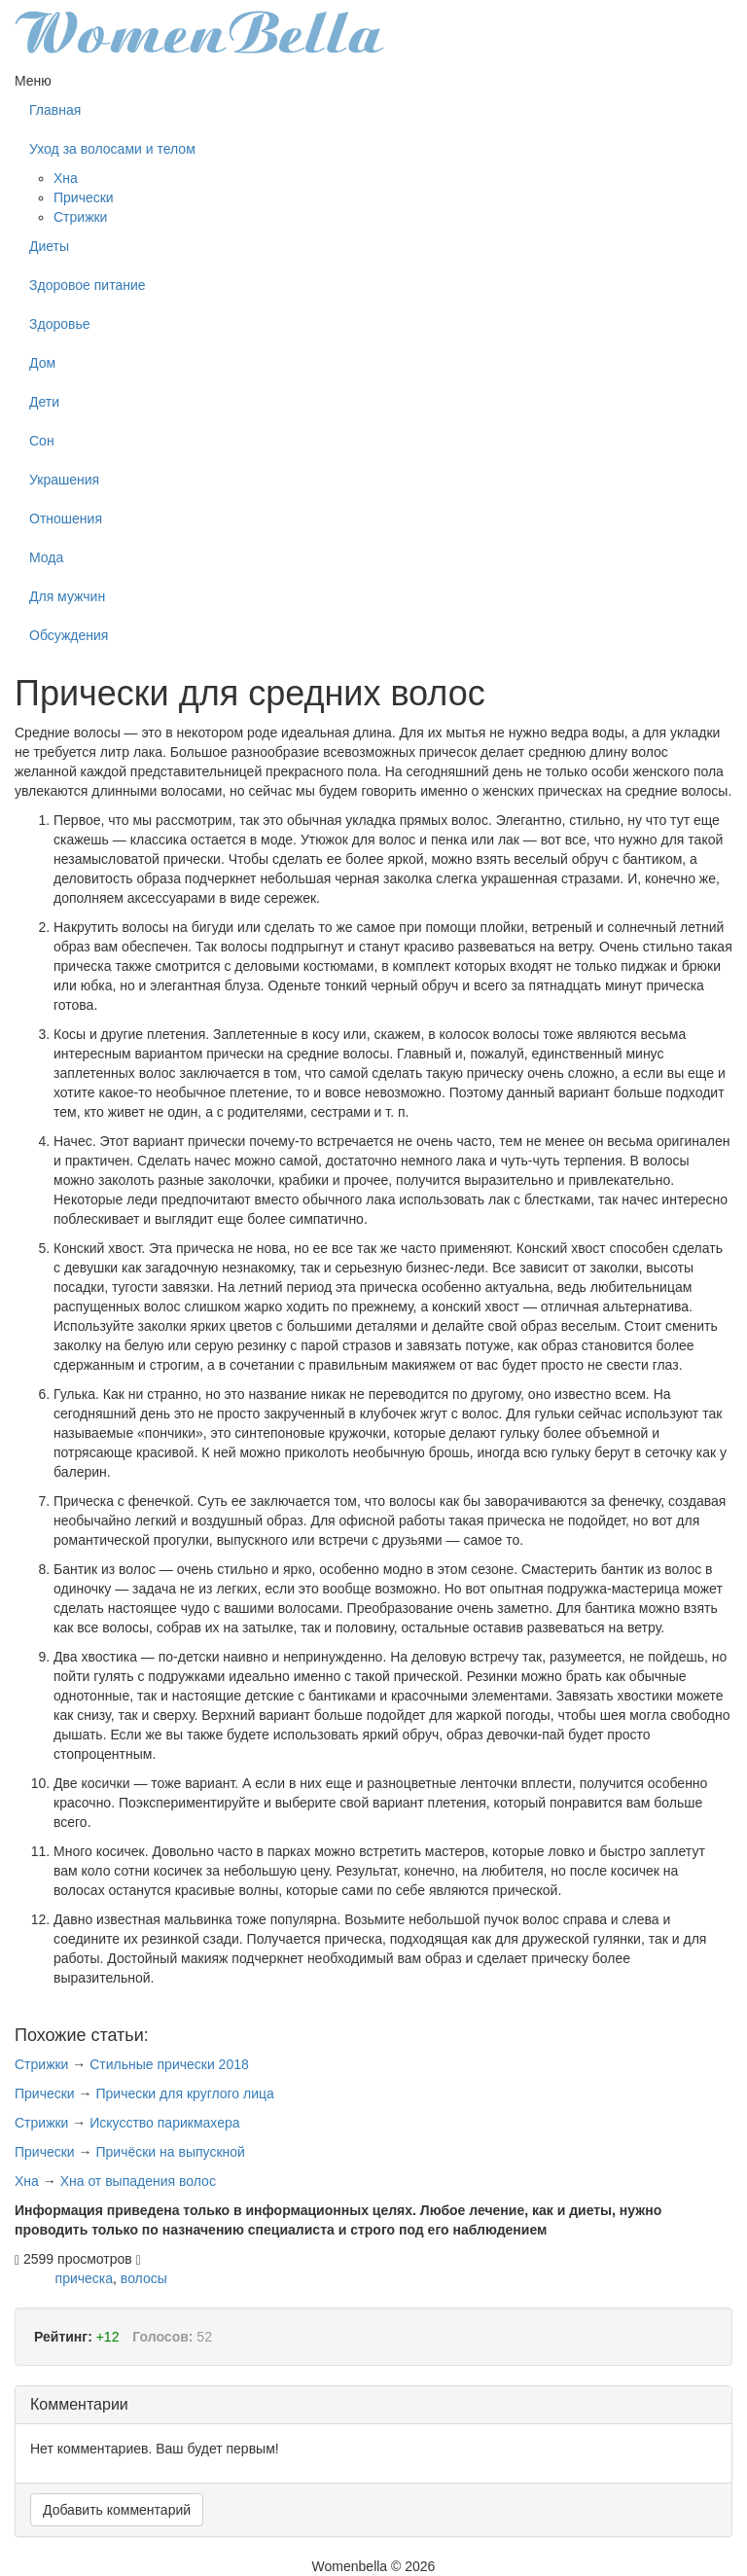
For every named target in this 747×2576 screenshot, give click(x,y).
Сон (41, 440)
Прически (83, 197)
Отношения (65, 518)
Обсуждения (68, 635)
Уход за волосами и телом (112, 149)
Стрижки (80, 217)
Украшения (64, 479)
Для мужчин (67, 596)
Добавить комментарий (117, 2510)
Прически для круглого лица (184, 2093)
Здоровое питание (87, 285)
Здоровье (59, 324)
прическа (84, 2278)
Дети (44, 402)
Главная (55, 110)
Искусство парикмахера (164, 2122)
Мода (46, 557)
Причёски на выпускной (169, 2152)
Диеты (49, 246)
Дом (42, 363)
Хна (65, 178)
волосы (144, 2278)
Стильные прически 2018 (169, 2064)
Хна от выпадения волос (138, 2181)
